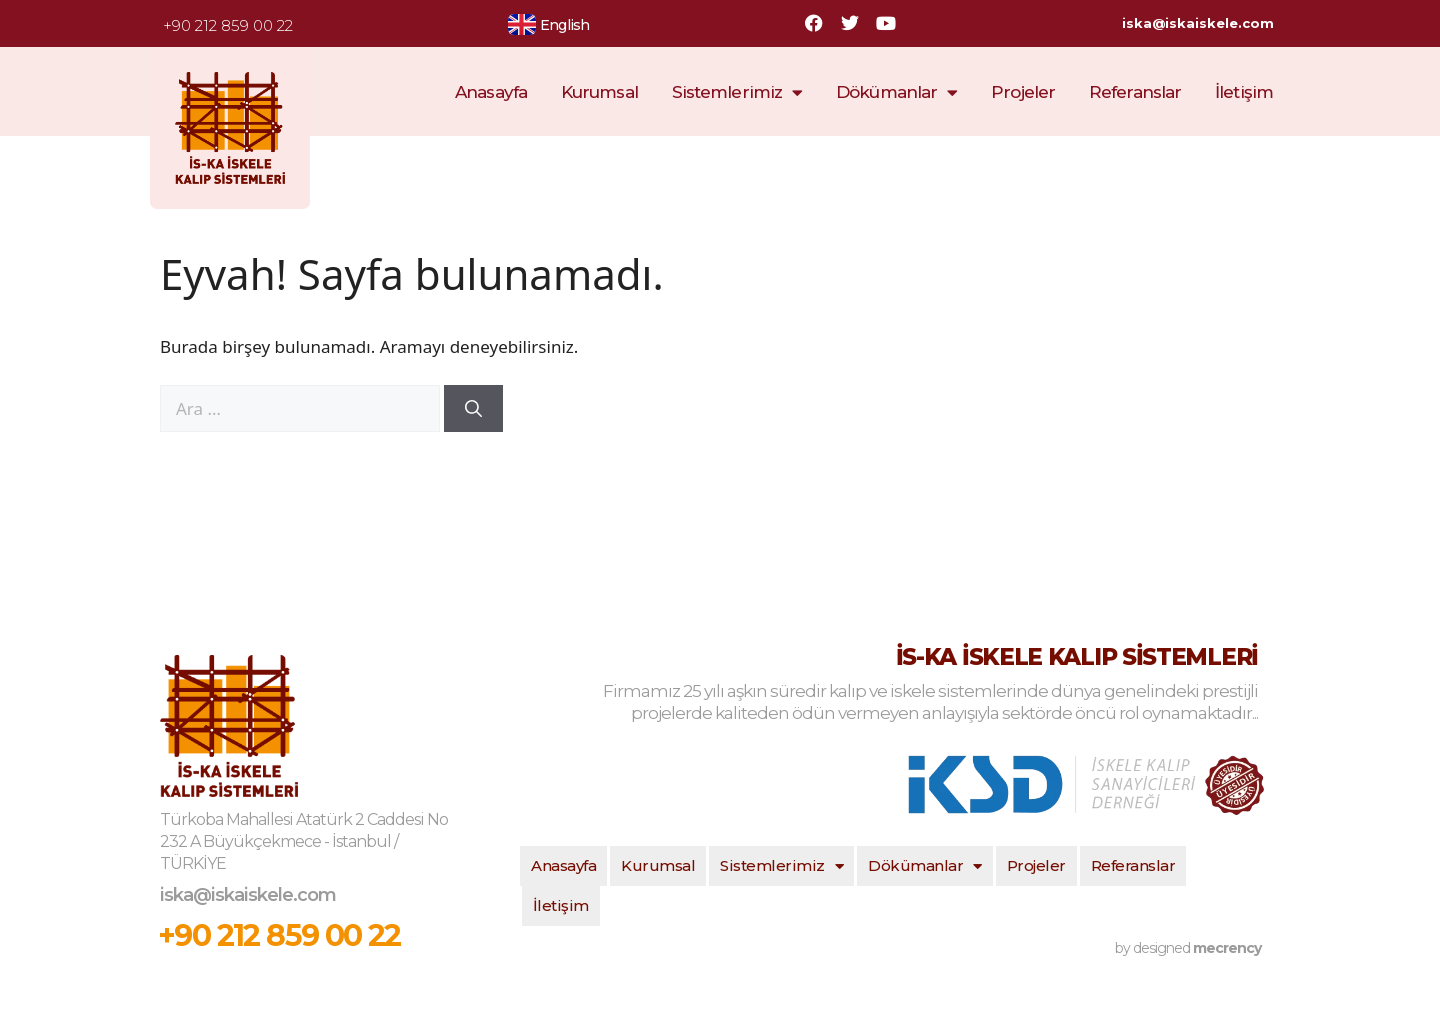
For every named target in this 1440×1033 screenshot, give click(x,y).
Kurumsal (599, 92)
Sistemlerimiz (737, 92)
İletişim (1244, 92)
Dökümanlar (896, 92)
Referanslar (1135, 92)
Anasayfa (491, 92)
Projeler (1023, 92)
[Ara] (473, 409)
